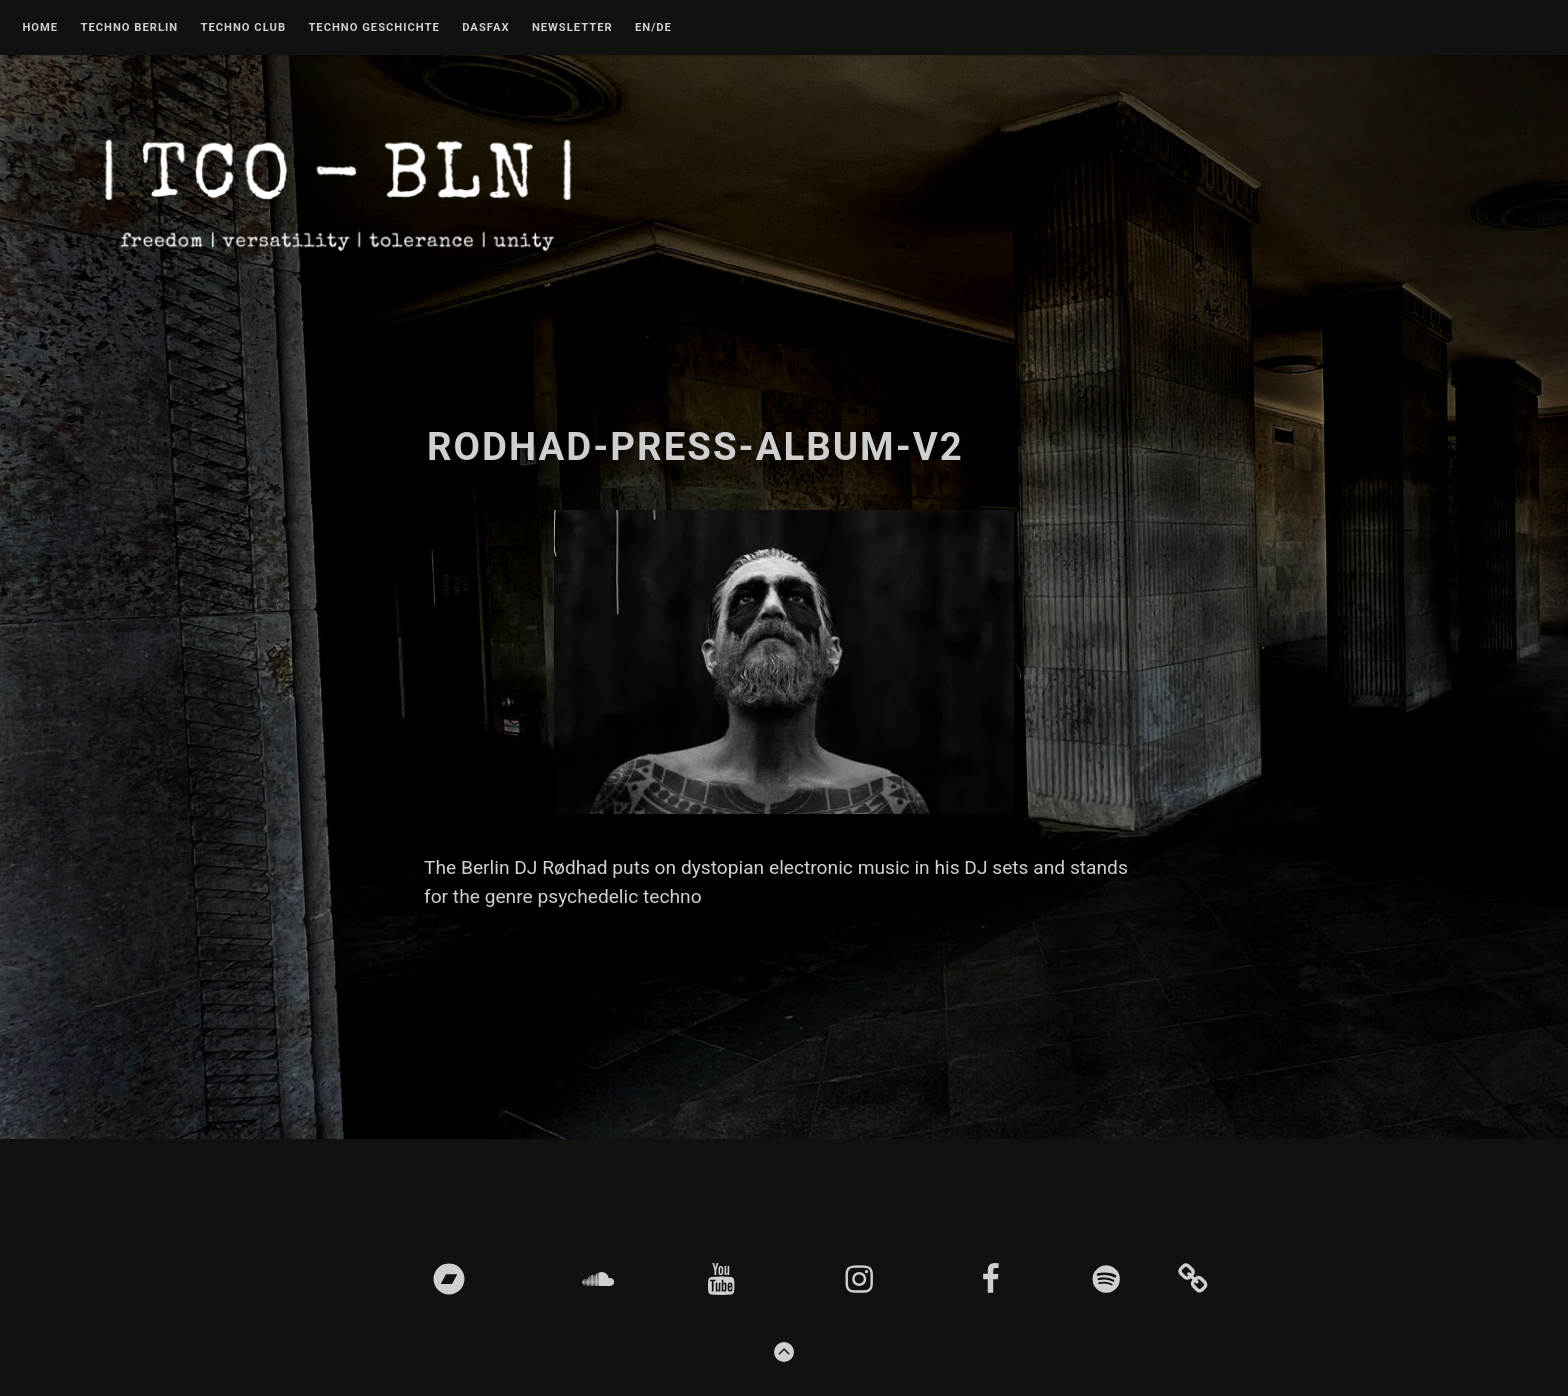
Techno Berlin (129, 28)
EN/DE (653, 28)
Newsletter (572, 28)
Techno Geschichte (373, 28)
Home (40, 28)
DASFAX (485, 28)
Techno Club (243, 28)
